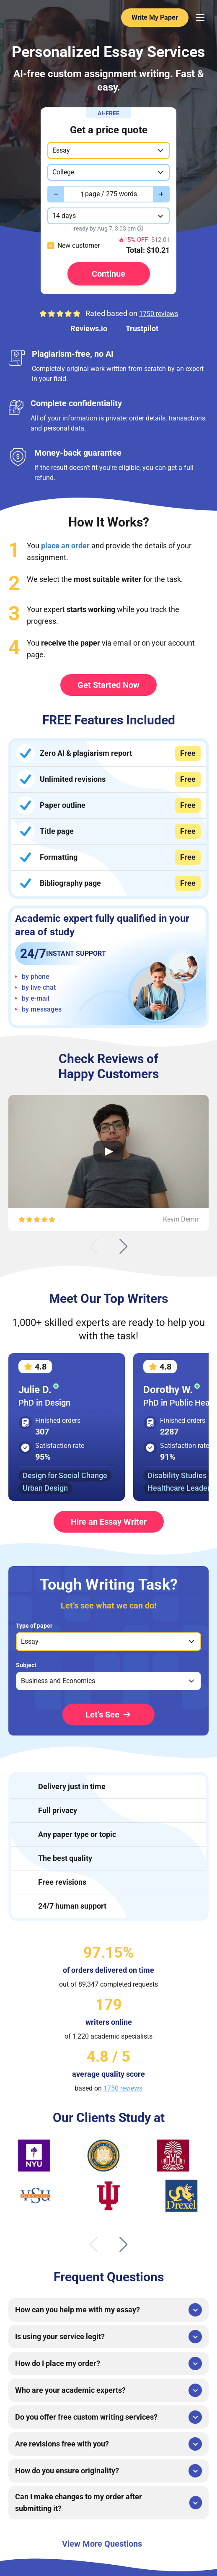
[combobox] (108, 150)
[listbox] (108, 1641)
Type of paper (34, 1625)
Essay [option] (30, 1641)
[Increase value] (161, 194)
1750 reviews (158, 314)
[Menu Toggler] (200, 17)
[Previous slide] (93, 1246)
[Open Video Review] (108, 1151)
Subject (26, 1665)
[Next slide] (123, 1246)
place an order (65, 545)
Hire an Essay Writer (109, 1522)
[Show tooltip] (140, 228)
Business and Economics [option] (58, 1681)
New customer (78, 245)
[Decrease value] (55, 194)
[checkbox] (50, 245)
